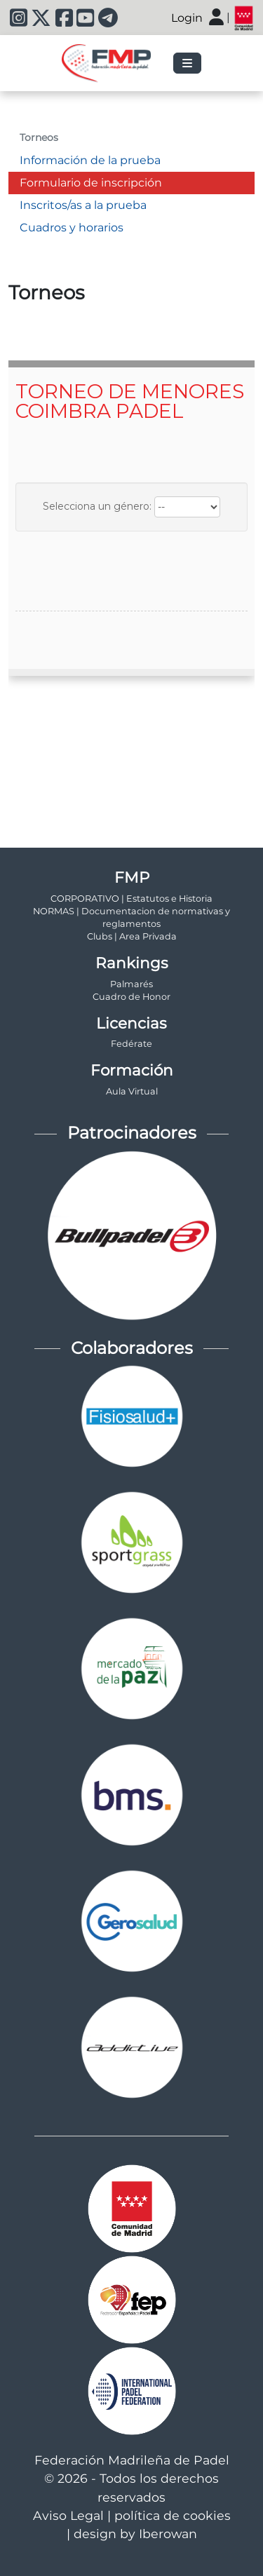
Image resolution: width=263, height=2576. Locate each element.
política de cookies (172, 2515)
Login (187, 18)
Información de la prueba (90, 160)
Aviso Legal (68, 2515)
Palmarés (131, 984)
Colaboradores (132, 1348)
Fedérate (131, 1043)
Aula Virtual (132, 1091)
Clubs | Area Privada (132, 936)
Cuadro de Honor (131, 996)
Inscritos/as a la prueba (83, 205)
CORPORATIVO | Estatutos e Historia (131, 898)
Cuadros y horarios (71, 227)
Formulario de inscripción (91, 182)
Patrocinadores (131, 1133)
